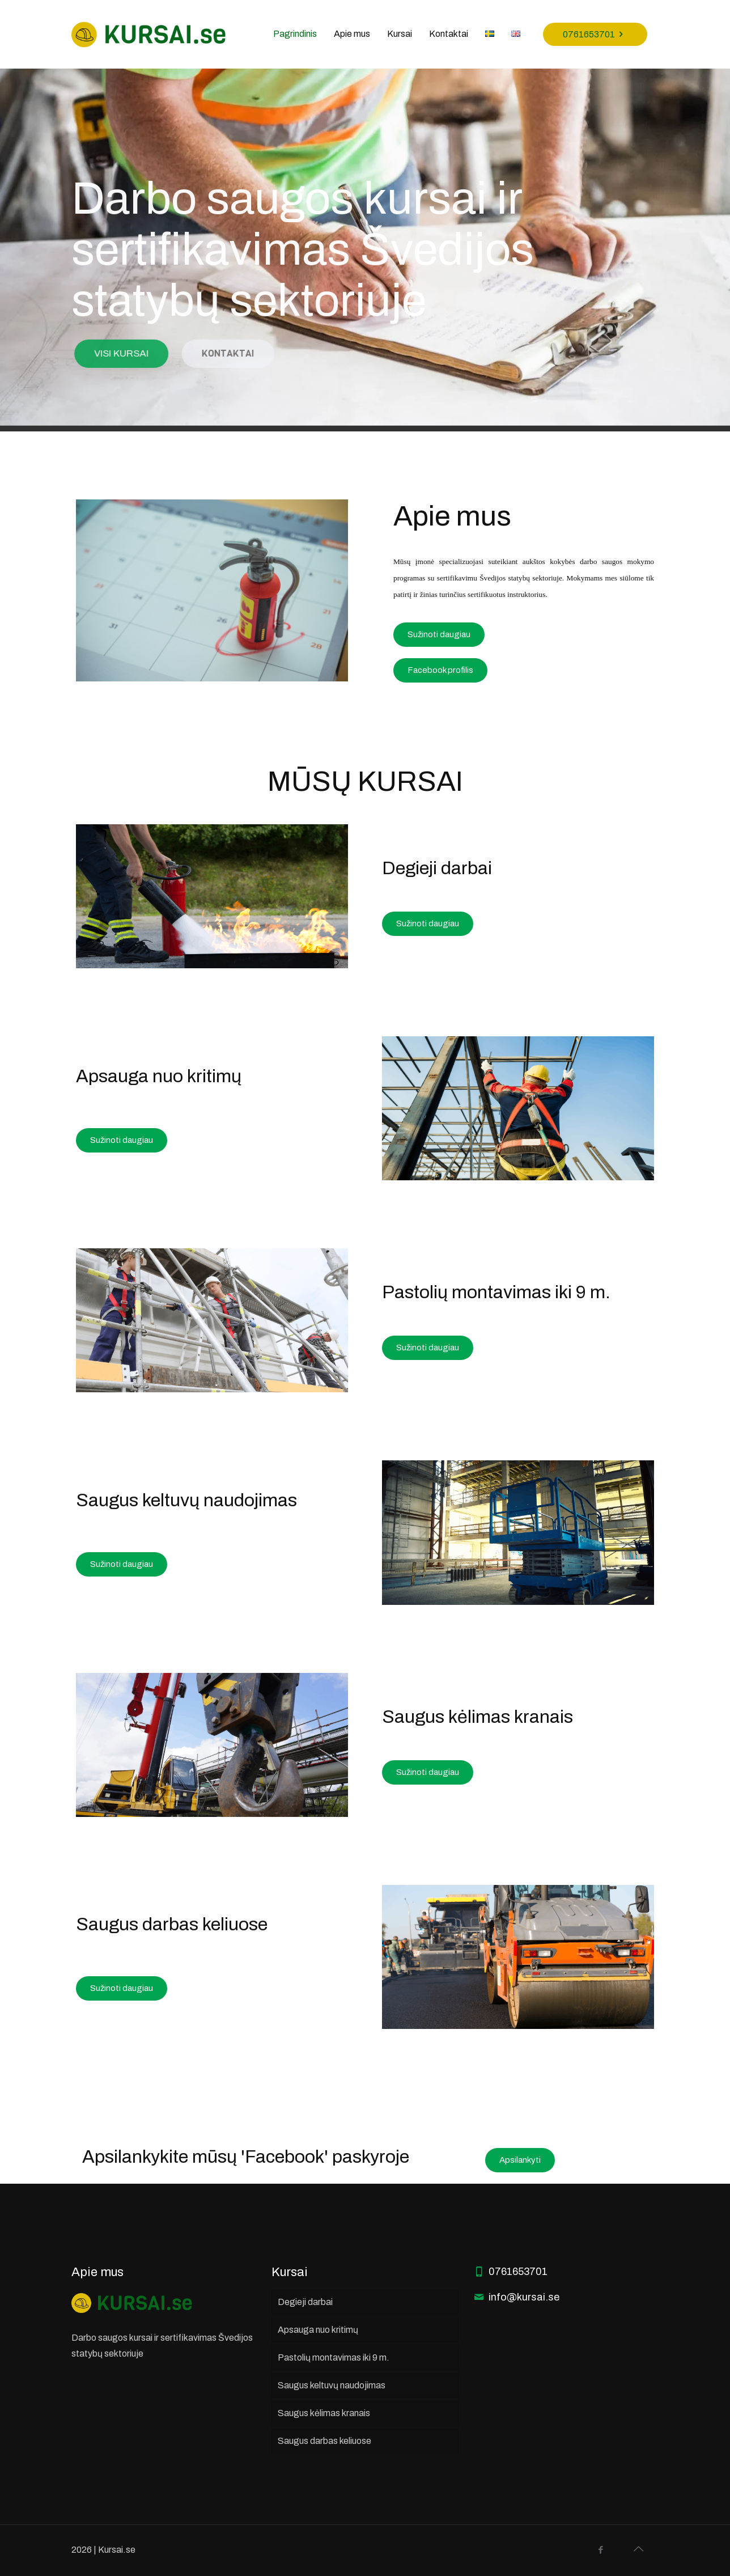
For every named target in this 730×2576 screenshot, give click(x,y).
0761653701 (595, 34)
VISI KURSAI (143, 353)
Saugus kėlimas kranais (324, 2413)
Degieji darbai (305, 2302)
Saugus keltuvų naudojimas (331, 2385)
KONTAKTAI (245, 353)
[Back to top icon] (638, 2549)
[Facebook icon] (600, 2549)
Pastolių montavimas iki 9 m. (333, 2357)
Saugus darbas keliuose (324, 2441)
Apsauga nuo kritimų (318, 2329)
